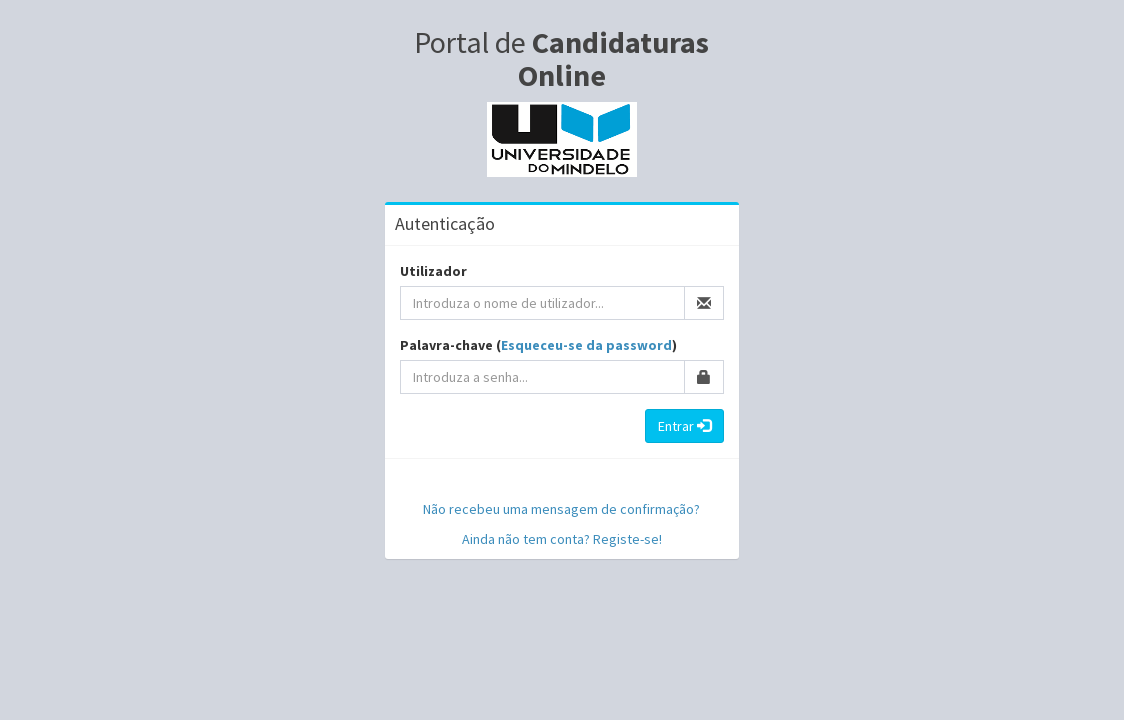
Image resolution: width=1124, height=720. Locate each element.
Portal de (561, 58)
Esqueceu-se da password (586, 345)
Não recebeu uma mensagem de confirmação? (561, 509)
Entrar (684, 426)
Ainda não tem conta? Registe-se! (562, 539)
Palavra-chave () (538, 345)
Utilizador (433, 271)
